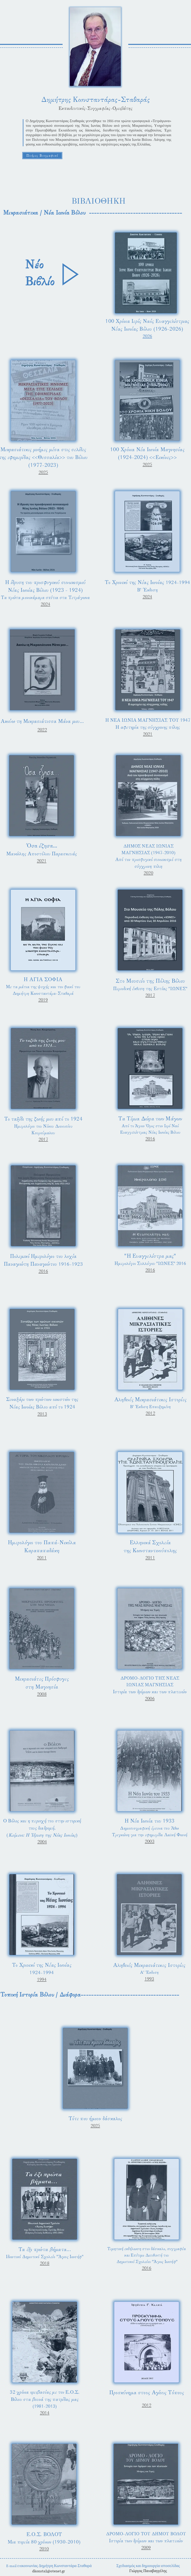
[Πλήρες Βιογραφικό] (42, 155)
